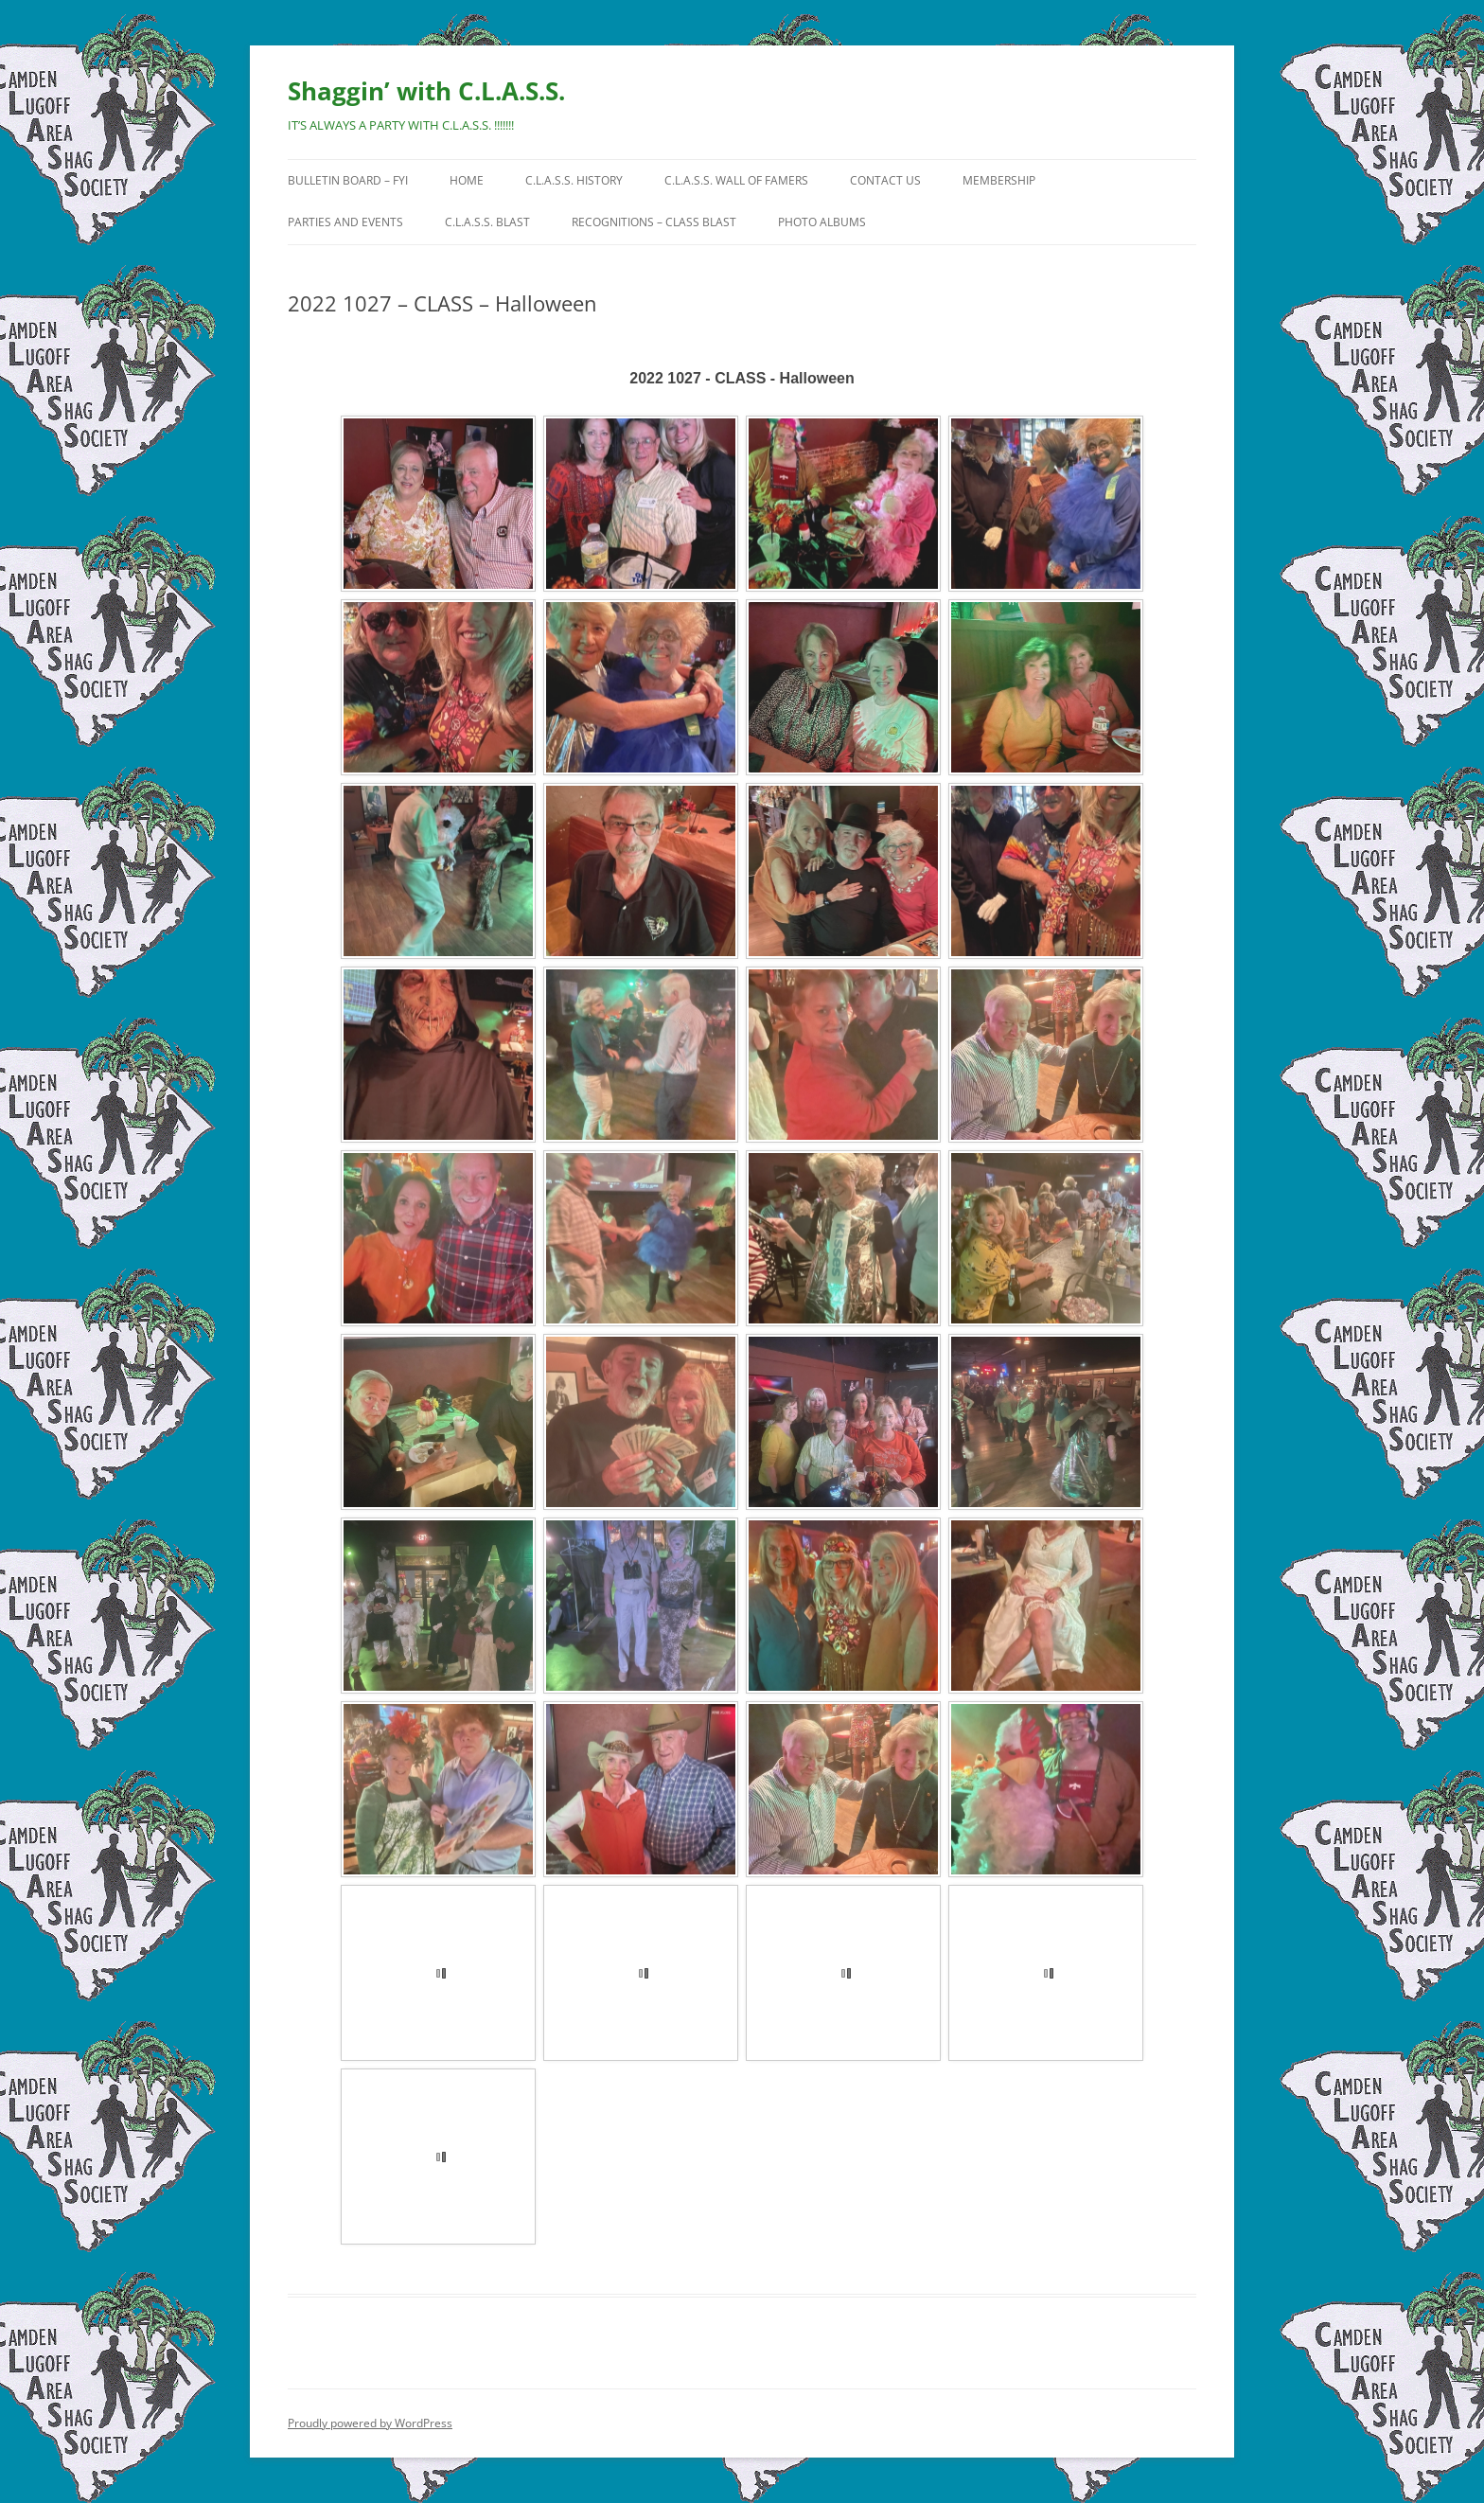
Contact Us (885, 180)
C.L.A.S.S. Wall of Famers (736, 180)
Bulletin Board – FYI (348, 180)
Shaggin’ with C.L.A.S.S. (426, 91)
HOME (467, 180)
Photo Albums (822, 222)
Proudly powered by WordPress (370, 2423)
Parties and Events (345, 222)
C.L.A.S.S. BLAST (487, 222)
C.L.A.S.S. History (574, 180)
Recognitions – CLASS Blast (654, 222)
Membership (999, 180)
